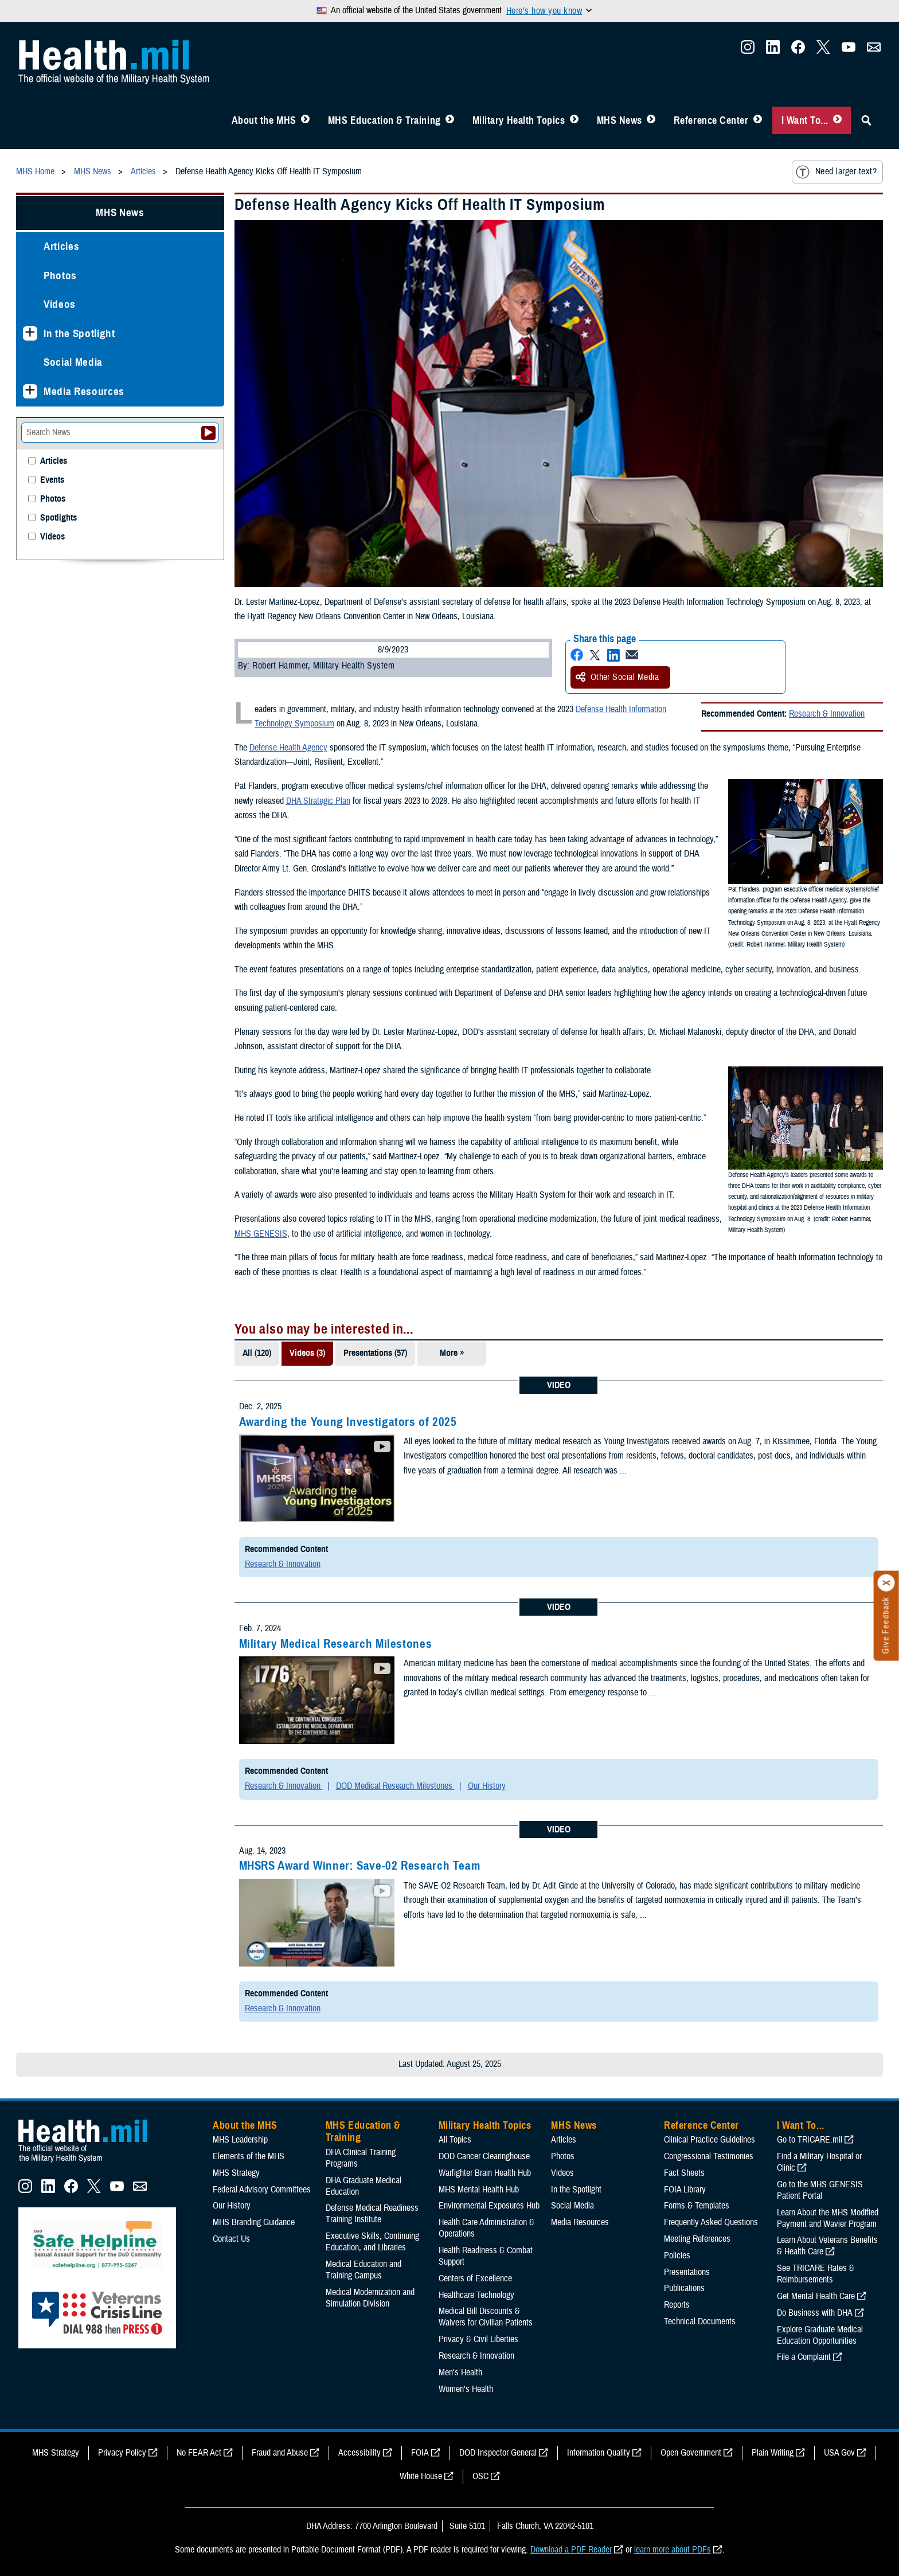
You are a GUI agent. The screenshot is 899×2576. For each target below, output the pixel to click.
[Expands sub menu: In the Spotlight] (30, 333)
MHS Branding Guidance (254, 2222)
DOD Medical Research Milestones (395, 1786)
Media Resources (84, 391)
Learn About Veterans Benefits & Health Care (827, 2245)
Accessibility (359, 2452)
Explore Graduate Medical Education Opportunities (820, 2335)
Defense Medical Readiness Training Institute (372, 2213)
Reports (677, 2305)
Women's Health (466, 2389)
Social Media (73, 362)
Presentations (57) (375, 1353)
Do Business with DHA (815, 2313)
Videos (60, 304)
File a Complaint (804, 2357)
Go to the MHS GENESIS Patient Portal (820, 2190)
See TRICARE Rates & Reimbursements (815, 2273)
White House (421, 2476)
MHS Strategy (236, 2173)
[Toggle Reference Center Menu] (757, 120)
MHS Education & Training (384, 120)
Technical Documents (700, 2321)
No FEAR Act (199, 2452)
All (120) (257, 1353)
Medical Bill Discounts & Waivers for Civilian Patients (486, 2316)
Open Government (690, 2452)
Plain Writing (773, 2452)
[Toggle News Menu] (651, 120)
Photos (60, 275)
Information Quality (598, 2452)
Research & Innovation (827, 714)
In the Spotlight (79, 333)
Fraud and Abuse (280, 2452)
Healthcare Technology (476, 2295)
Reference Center (711, 120)
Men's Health (460, 2372)
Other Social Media (617, 677)
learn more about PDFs (672, 2549)
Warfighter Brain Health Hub (485, 2173)
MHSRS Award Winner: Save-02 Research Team (359, 1865)
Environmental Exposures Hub (489, 2205)
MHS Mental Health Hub (479, 2189)
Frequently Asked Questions (711, 2222)
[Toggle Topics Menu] (574, 120)
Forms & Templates (696, 2205)
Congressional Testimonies (708, 2156)
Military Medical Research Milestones (335, 1643)
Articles (61, 246)
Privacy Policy (122, 2452)
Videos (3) (307, 1353)
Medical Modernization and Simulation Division (370, 2297)
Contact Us (231, 2239)
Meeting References (697, 2239)
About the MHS (264, 120)
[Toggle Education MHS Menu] (449, 120)
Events (52, 480)
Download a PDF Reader (571, 2549)
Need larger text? (836, 172)
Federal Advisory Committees (262, 2189)
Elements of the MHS (248, 2156)
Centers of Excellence (475, 2278)
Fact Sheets (684, 2173)
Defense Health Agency (288, 747)
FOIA (420, 2452)
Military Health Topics (518, 120)
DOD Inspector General (498, 2452)
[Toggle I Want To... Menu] (837, 120)
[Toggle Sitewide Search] (866, 120)
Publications (684, 2288)
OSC (480, 2476)
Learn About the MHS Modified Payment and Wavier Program (827, 2218)
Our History (487, 1786)
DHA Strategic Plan (318, 801)
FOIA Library (685, 2189)
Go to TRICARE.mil (809, 2139)
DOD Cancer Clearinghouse (484, 2156)
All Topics (455, 2139)
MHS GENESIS (260, 1234)
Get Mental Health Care (816, 2296)
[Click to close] (886, 1583)
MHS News (619, 120)
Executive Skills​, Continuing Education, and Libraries (372, 2241)
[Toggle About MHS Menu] (305, 120)
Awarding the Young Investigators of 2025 (348, 1421)
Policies (677, 2255)
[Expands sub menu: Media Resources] (30, 391)
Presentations (687, 2272)
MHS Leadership (240, 2139)
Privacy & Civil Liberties (478, 2339)
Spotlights (58, 518)
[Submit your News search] (208, 433)
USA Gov (839, 2452)
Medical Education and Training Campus (363, 2269)
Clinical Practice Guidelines (709, 2139)
